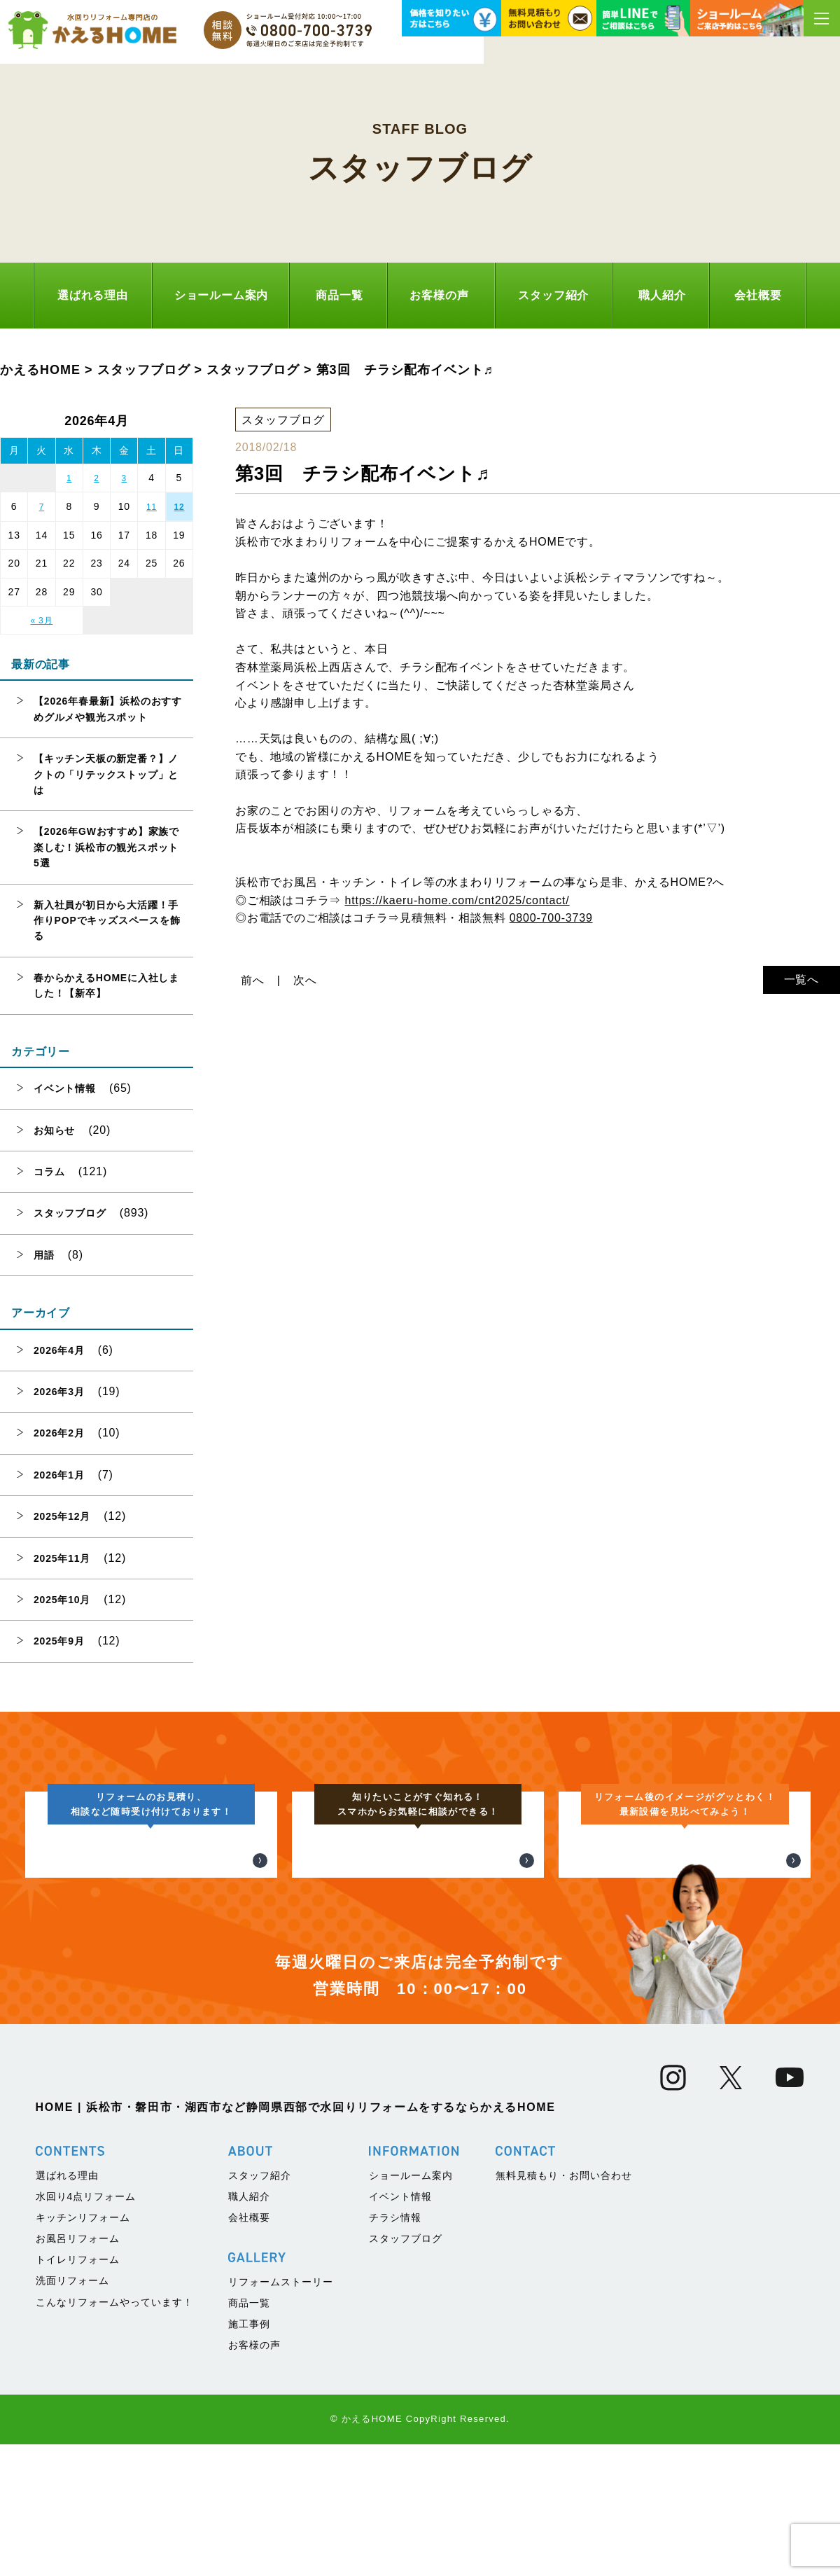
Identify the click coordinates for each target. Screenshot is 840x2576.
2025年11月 (62, 1558)
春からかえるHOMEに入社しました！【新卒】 (106, 985)
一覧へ (801, 979)
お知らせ (54, 1130)
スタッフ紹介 (553, 295)
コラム (49, 1171)
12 (179, 507)
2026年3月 (59, 1391)
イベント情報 (65, 1088)
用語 (44, 1255)
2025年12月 (62, 1516)
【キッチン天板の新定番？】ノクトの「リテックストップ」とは (106, 774)
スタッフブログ (70, 1213)
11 (151, 507)
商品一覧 (339, 295)
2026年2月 (59, 1433)
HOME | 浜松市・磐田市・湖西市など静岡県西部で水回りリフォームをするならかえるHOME (296, 2387)
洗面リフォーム (72, 2561)
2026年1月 (59, 1475)
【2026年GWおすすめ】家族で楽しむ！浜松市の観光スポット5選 (106, 847)
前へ (253, 980)
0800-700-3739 (551, 918)
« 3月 (41, 620)
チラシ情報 (395, 2497)
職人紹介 (661, 295)
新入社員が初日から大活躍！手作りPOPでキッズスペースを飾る (107, 920)
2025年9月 (59, 1641)
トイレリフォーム (78, 2540)
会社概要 (757, 295)
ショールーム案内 (221, 295)
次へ (305, 980)
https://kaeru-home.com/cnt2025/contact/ (456, 900)
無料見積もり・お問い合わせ (564, 2455)
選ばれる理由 (92, 295)
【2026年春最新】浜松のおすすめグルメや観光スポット (108, 708)
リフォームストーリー (280, 2562)
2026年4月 (59, 1350)
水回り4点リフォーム (86, 2476)
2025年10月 (62, 1599)
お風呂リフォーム (78, 2518)
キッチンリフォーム (83, 2497)
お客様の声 (439, 295)
